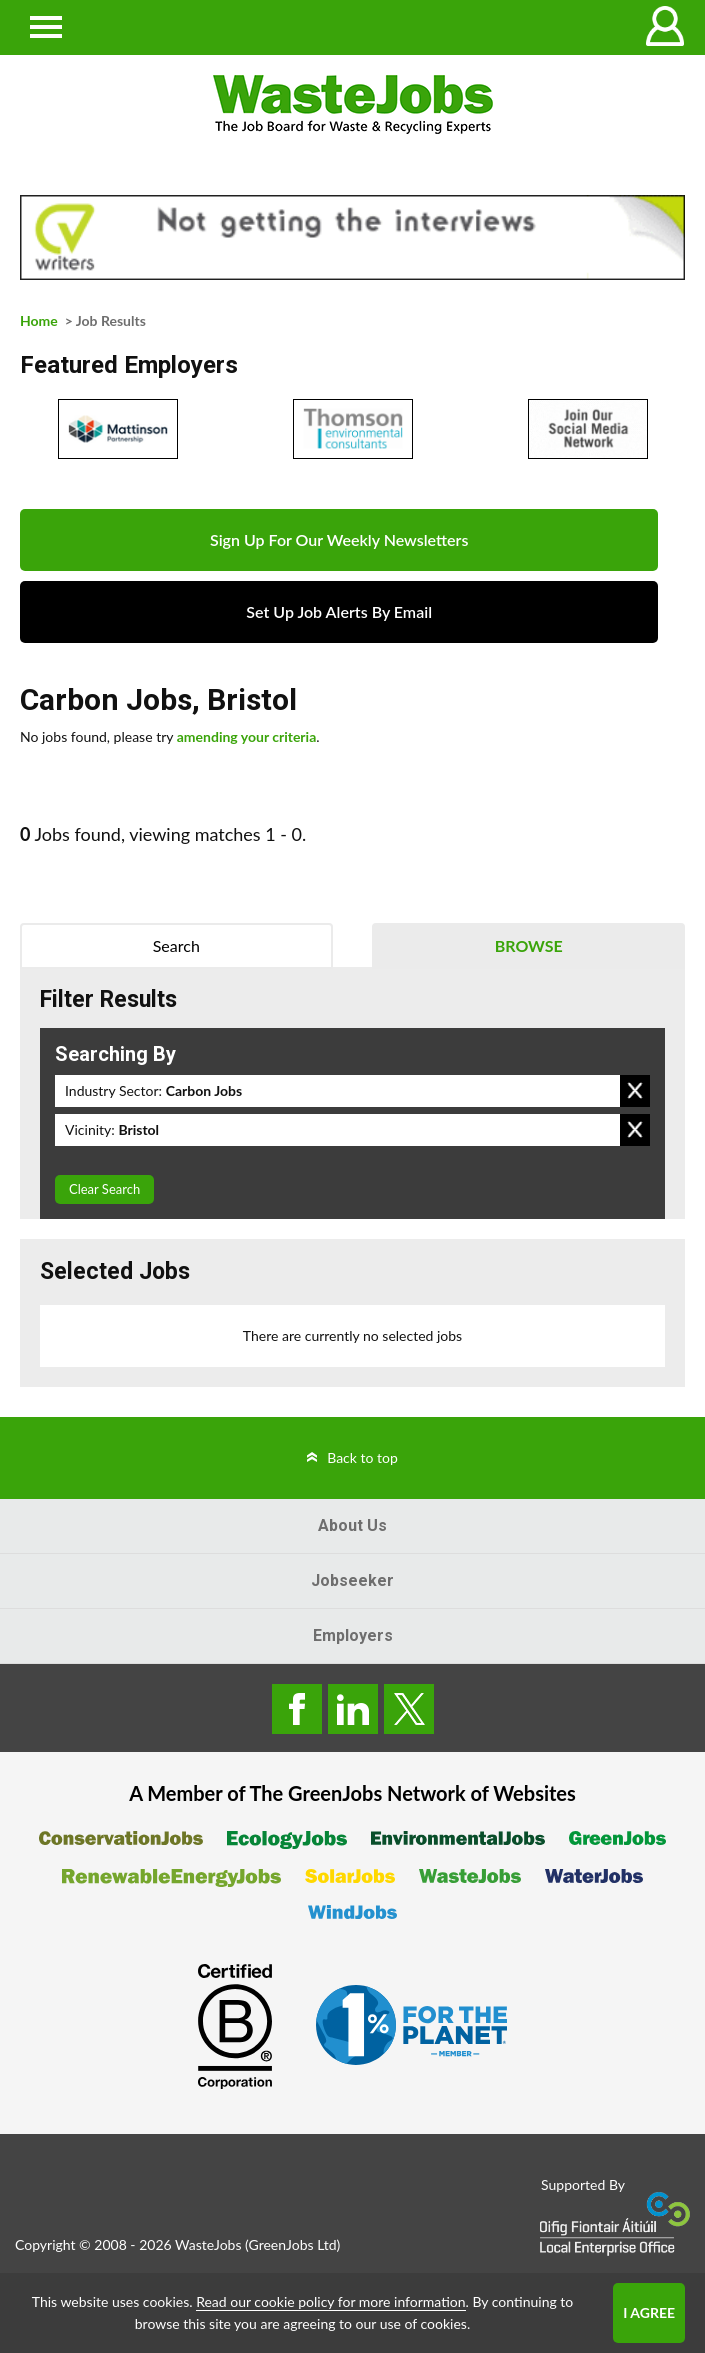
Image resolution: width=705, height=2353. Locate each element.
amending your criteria (247, 736)
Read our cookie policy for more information (330, 2301)
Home (39, 320)
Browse (529, 945)
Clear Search (104, 1189)
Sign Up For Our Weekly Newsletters (339, 539)
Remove (635, 1091)
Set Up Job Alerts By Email (339, 611)
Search (176, 945)
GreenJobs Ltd (293, 2244)
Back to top (362, 1457)
